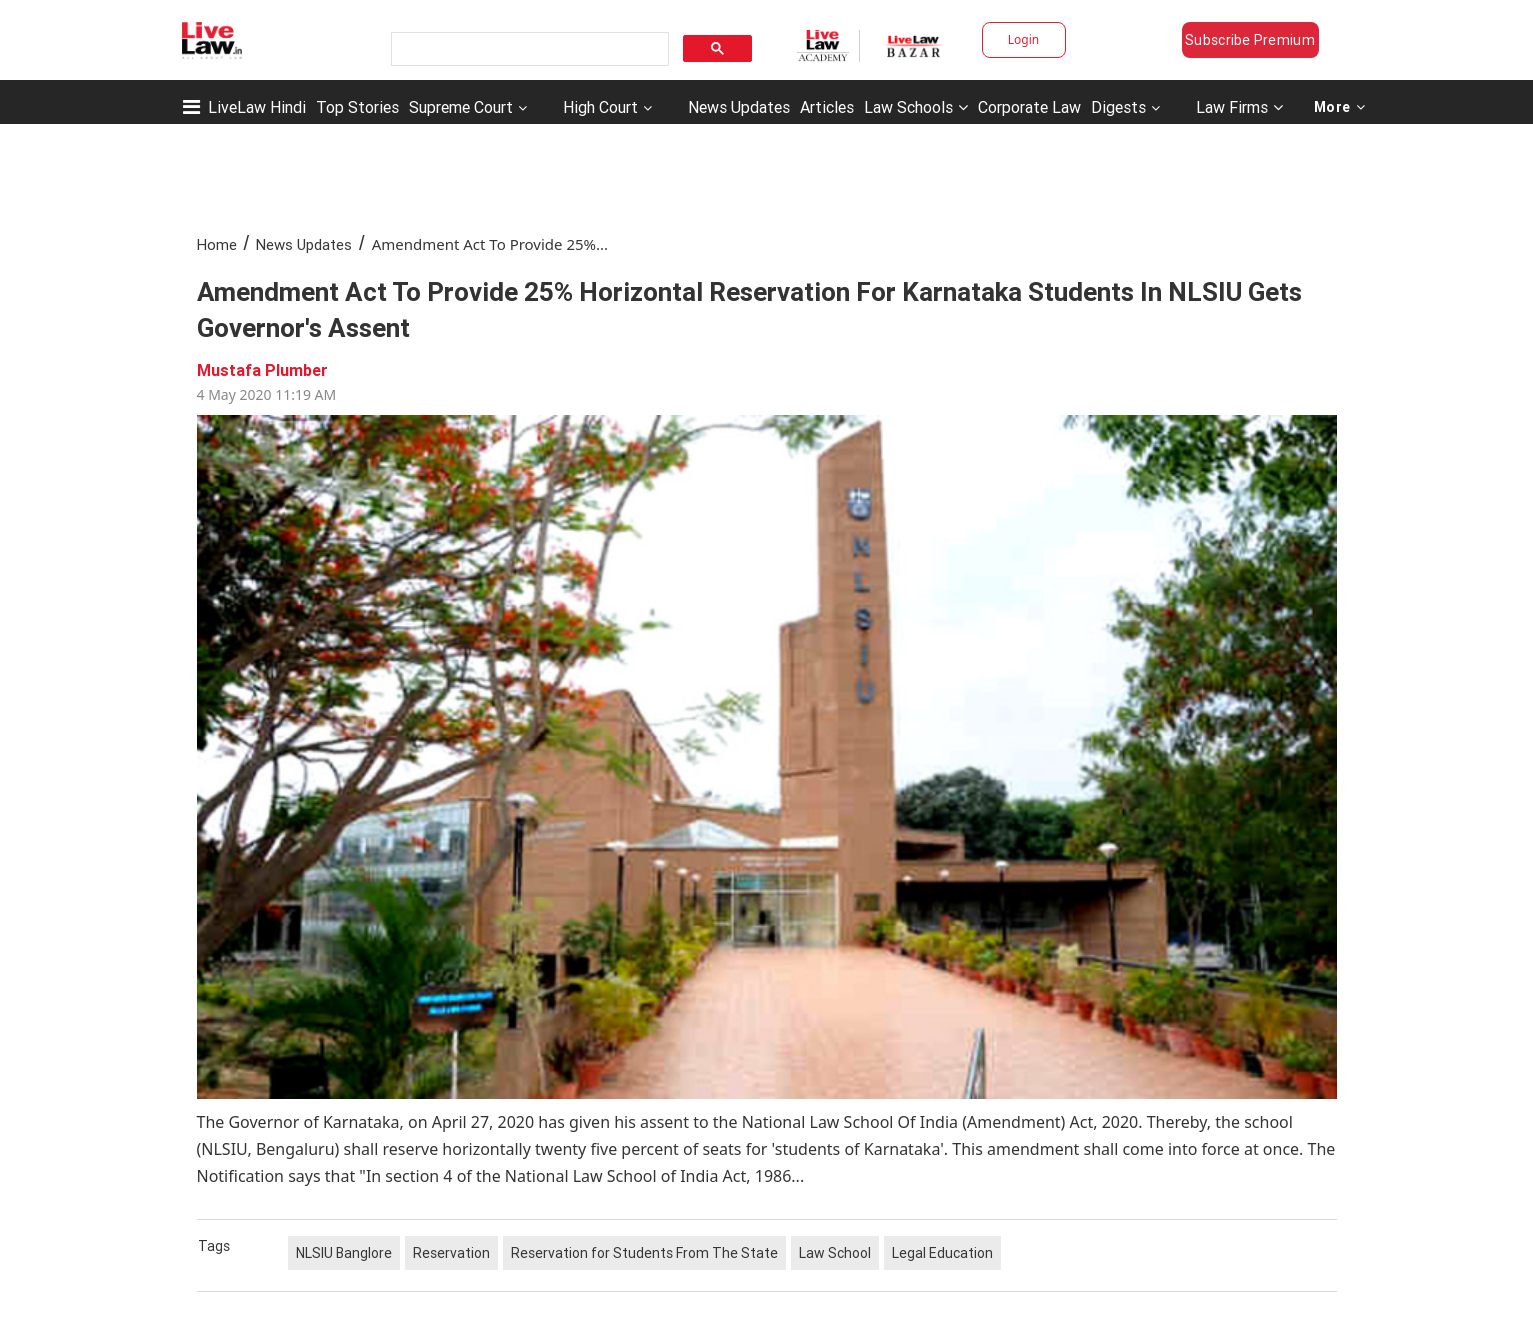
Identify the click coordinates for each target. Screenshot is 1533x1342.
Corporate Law (1029, 107)
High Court (600, 107)
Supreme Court (461, 107)
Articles (827, 107)
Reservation (451, 1253)
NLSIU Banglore (344, 1253)
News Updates (739, 107)
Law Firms (1239, 107)
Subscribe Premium (1250, 40)
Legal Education (942, 1253)
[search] (528, 49)
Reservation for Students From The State (644, 1253)
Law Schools (916, 107)
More (1340, 107)
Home (217, 244)
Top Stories (357, 107)
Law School (835, 1253)
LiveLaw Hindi (257, 107)
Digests (1118, 107)
